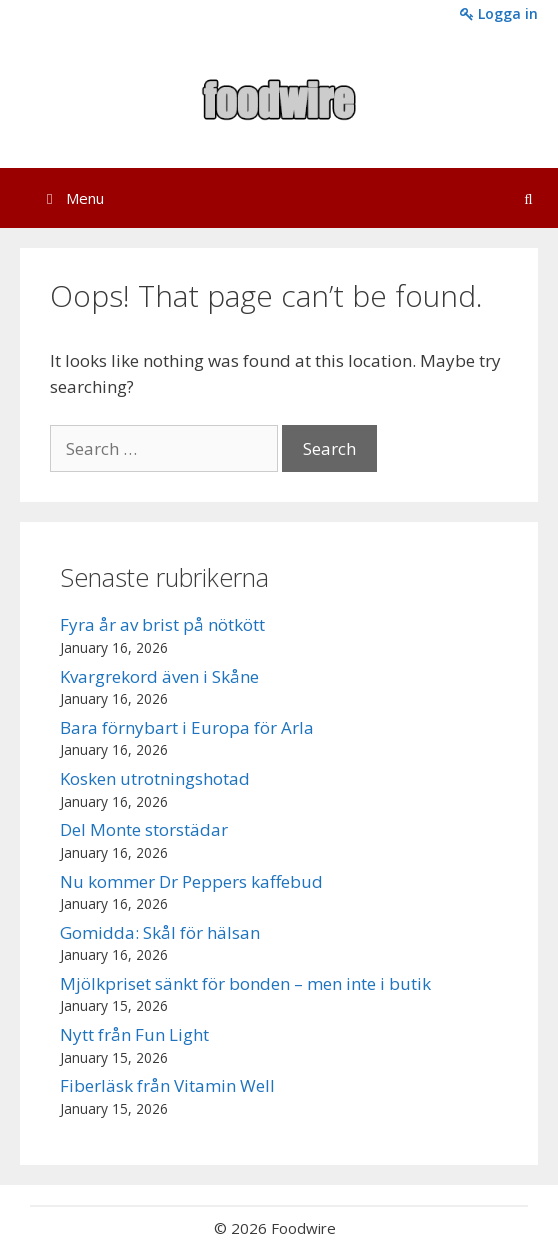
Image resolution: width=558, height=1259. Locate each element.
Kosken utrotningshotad (155, 778)
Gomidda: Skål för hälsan (160, 932)
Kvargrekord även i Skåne (159, 676)
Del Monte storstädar (144, 829)
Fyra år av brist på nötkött (162, 624)
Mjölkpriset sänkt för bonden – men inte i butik (245, 983)
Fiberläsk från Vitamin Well (167, 1085)
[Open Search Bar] (528, 198)
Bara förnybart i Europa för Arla (187, 727)
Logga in (499, 13)
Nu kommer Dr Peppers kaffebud (191, 881)
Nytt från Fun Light (134, 1034)
